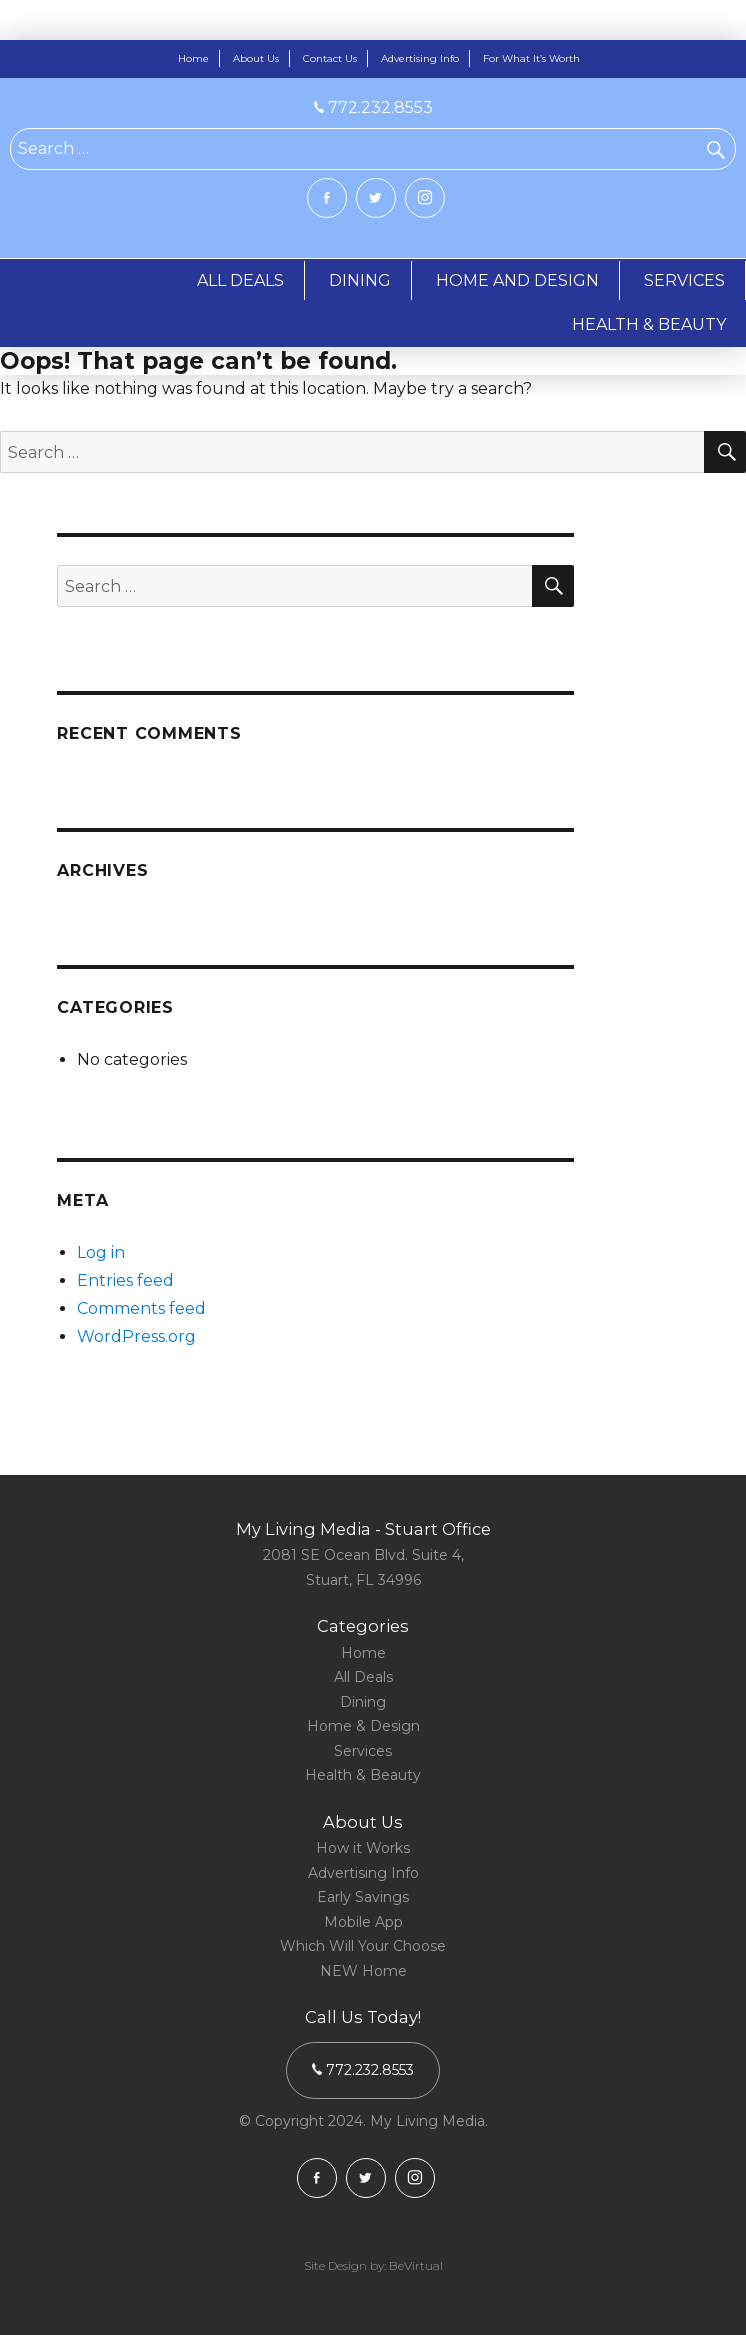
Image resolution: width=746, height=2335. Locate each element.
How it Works (363, 1848)
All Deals (363, 1677)
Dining (363, 1702)
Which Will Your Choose (363, 1946)
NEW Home (363, 1971)
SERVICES (684, 280)
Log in (101, 1252)
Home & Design (363, 1726)
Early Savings (363, 1897)
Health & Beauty (363, 1775)
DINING (360, 280)
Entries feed (125, 1280)
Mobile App (363, 1922)
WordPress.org (136, 1336)
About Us (256, 58)
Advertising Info (420, 58)
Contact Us (330, 58)
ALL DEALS (240, 280)
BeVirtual (416, 2265)
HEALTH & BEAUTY (649, 324)
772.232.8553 (373, 107)
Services (363, 1751)
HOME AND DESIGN (517, 280)
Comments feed (141, 1308)
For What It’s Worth (531, 58)
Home (193, 58)
